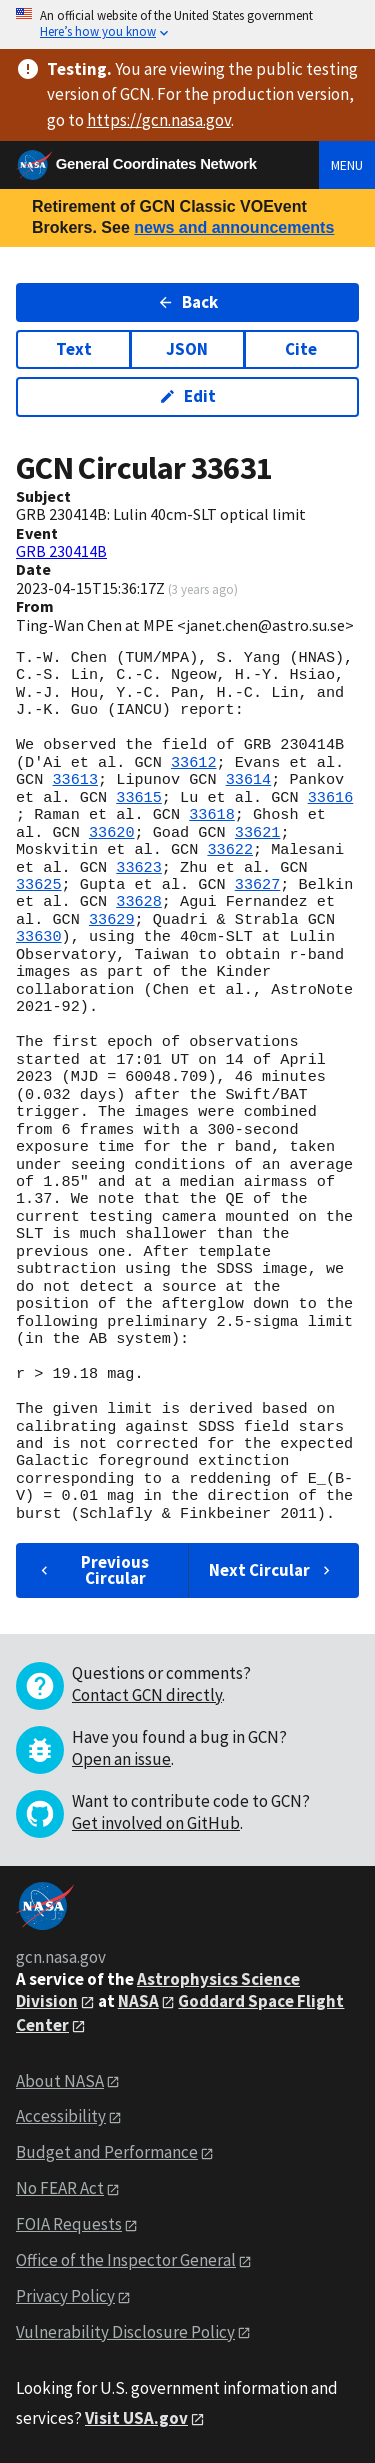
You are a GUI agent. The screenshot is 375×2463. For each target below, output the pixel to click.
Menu (347, 165)
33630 (39, 937)
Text (74, 349)
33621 (258, 833)
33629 (112, 920)
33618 (212, 815)
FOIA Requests (69, 2224)
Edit (187, 396)
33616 (331, 798)
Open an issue (121, 1759)
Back (187, 302)
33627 (258, 885)
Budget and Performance (107, 2152)
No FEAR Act (60, 2188)
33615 (139, 798)
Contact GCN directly (147, 1695)
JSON (187, 349)
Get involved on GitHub (156, 1823)
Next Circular (272, 1570)
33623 (139, 868)
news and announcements (234, 227)
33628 (139, 902)
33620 (112, 833)
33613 (75, 780)
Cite (301, 349)
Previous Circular (92, 1569)
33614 (249, 780)
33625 (39, 885)
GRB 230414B (61, 551)
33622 (230, 850)
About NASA (60, 2081)
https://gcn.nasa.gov (159, 120)
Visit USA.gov (136, 2418)
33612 (194, 763)
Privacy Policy (65, 2296)
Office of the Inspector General (126, 2260)
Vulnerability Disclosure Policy (125, 2332)
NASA (138, 2001)
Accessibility (61, 2116)
